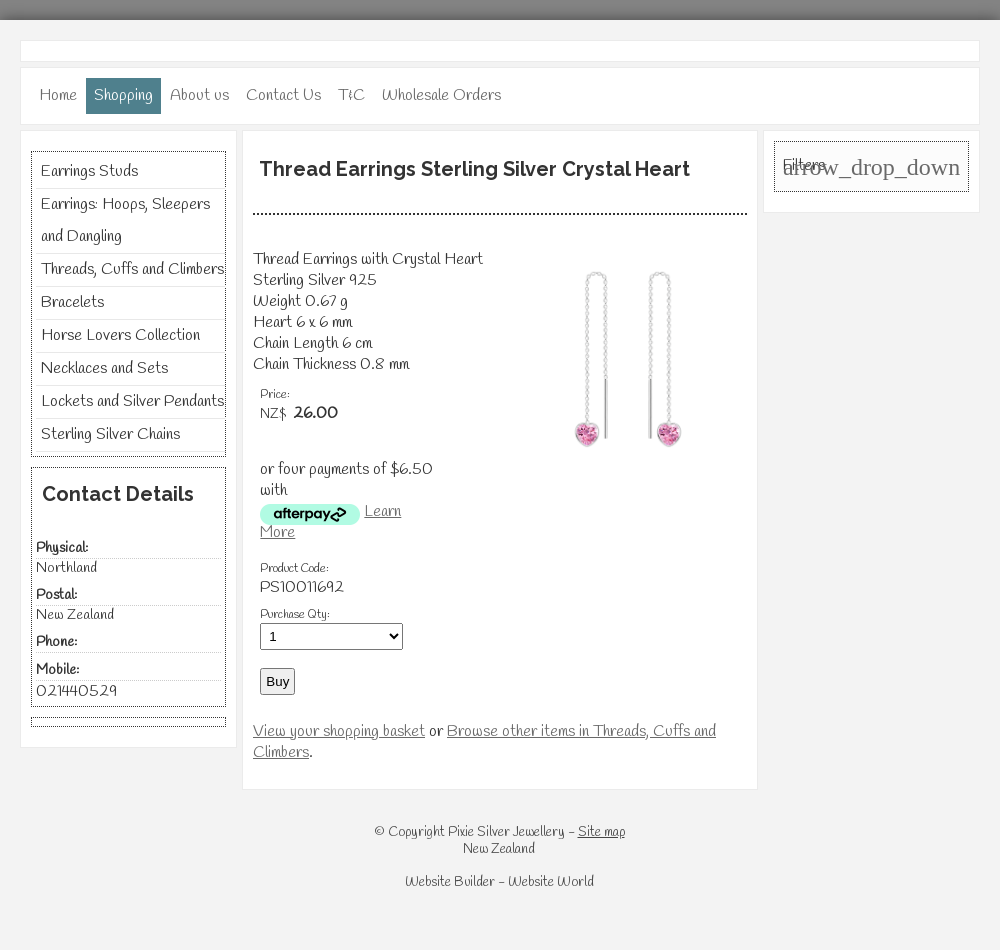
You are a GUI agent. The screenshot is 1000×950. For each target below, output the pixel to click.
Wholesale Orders (441, 95)
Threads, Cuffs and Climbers (132, 269)
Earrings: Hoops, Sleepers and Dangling (125, 220)
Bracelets (72, 302)
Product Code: (294, 569)
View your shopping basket (339, 731)
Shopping (123, 95)
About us (199, 95)
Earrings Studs (89, 171)
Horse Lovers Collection (120, 335)
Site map (601, 832)
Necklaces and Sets (104, 368)
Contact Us (283, 95)
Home (58, 95)
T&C (351, 95)
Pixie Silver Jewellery (506, 832)
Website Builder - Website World (499, 882)
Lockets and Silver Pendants (132, 401)
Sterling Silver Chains (110, 434)
